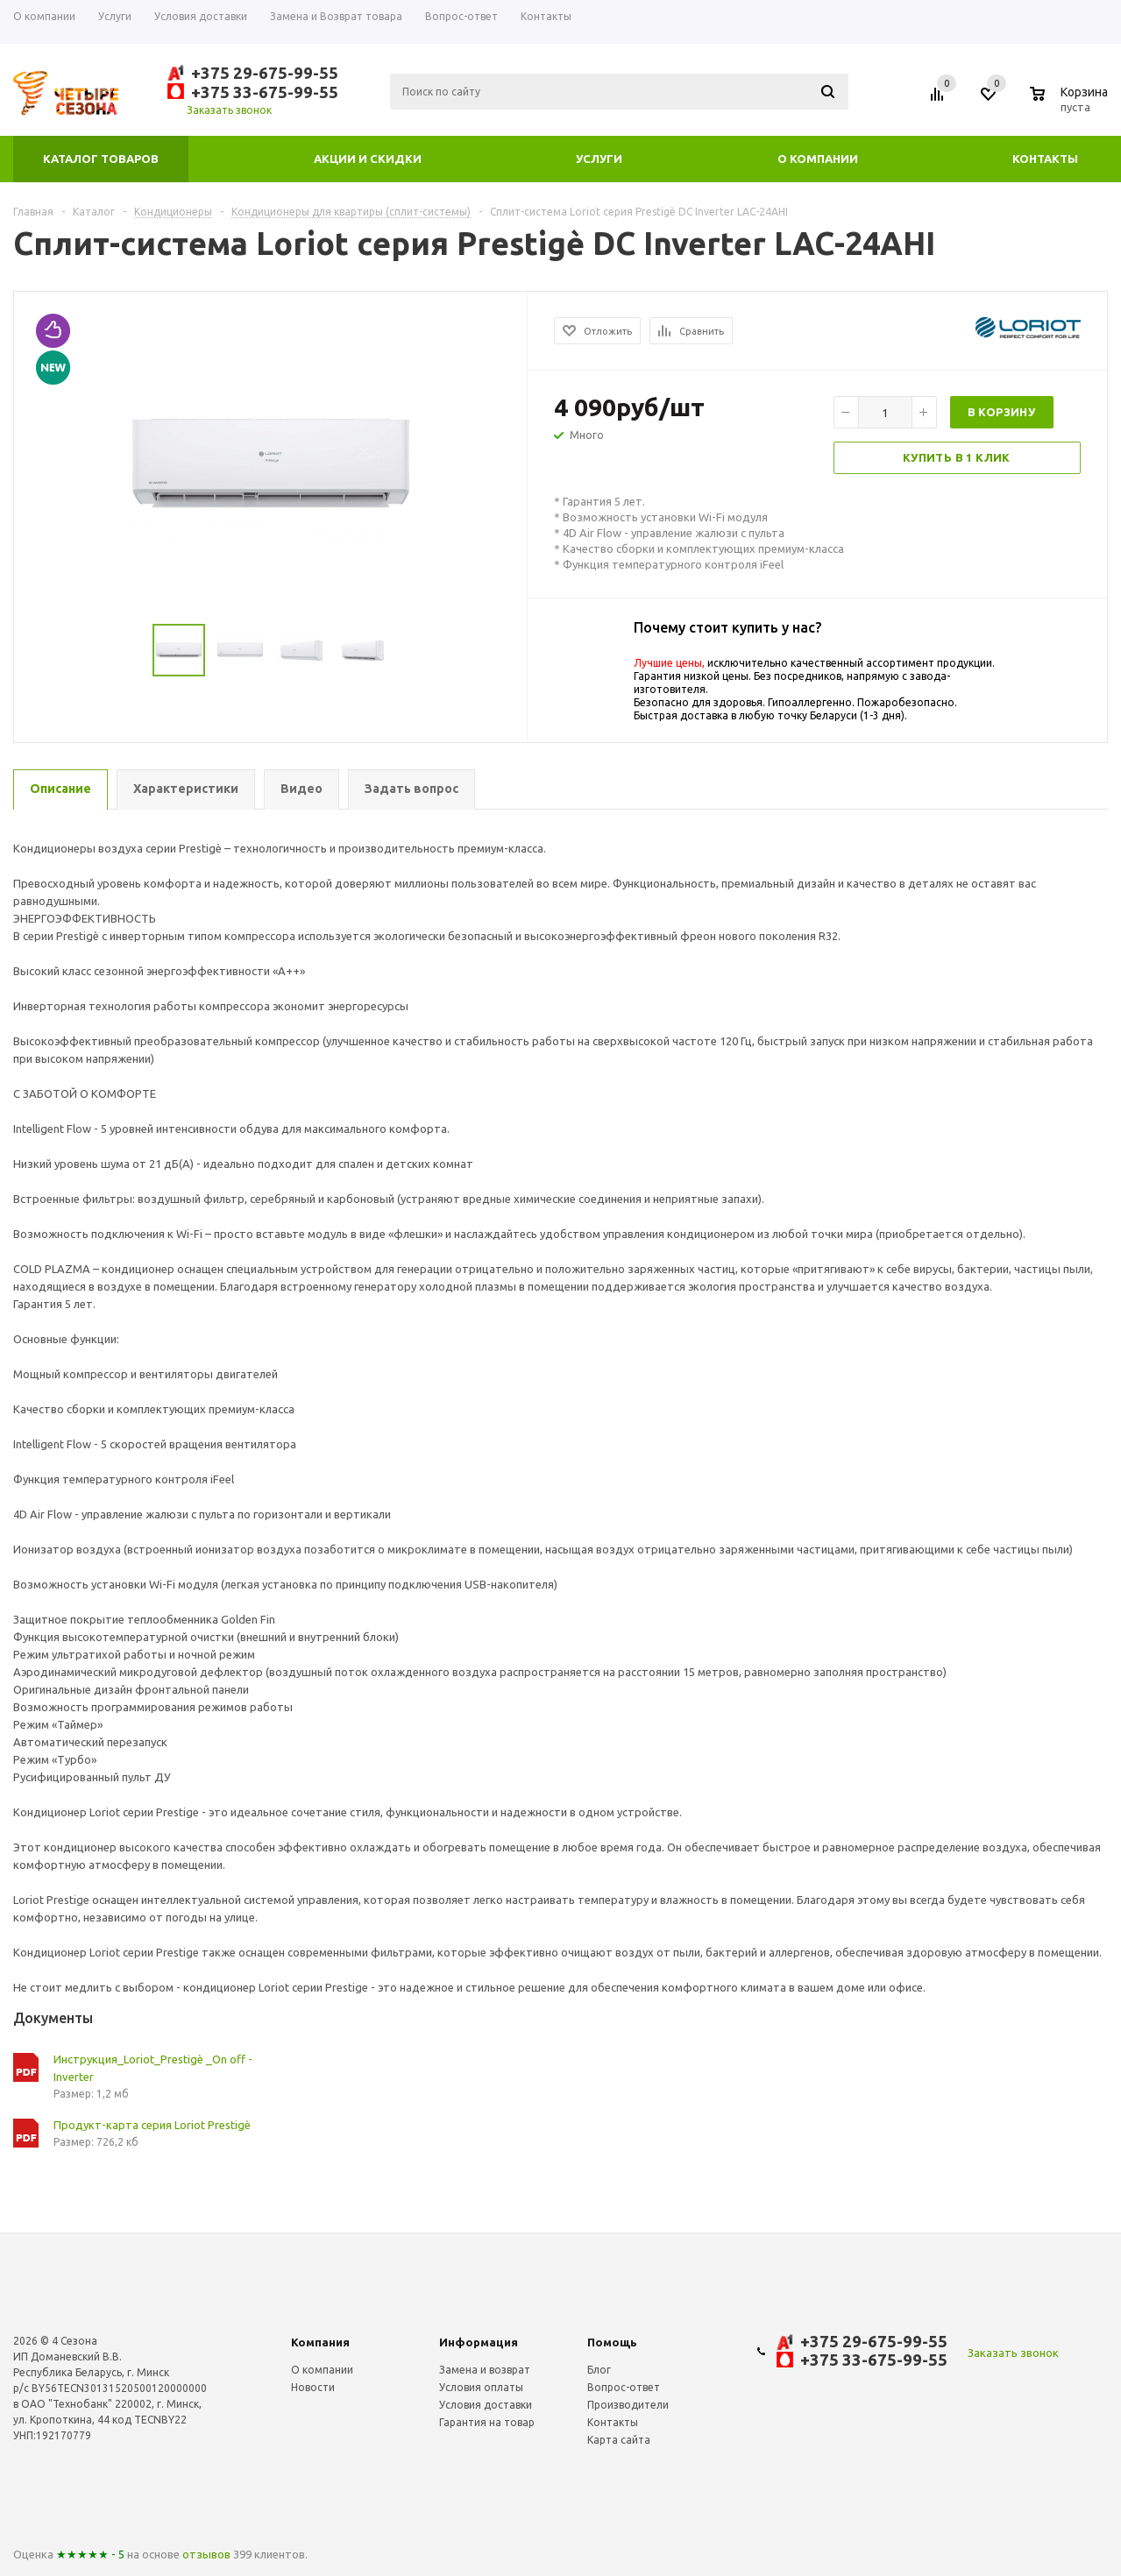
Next (506, 650)
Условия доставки (485, 2404)
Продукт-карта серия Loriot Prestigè (152, 2125)
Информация (478, 2342)
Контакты (1045, 158)
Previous (35, 650)
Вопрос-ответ (623, 2387)
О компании (817, 158)
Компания (320, 2342)
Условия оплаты (481, 2387)
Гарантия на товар (487, 2422)
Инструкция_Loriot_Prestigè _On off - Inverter (152, 2068)
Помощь (612, 2342)
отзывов (206, 2554)
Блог (599, 2369)
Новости (313, 2387)
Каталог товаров (101, 158)
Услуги (599, 158)
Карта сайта (618, 2439)
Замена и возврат (484, 2369)
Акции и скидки (368, 158)
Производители (628, 2404)
